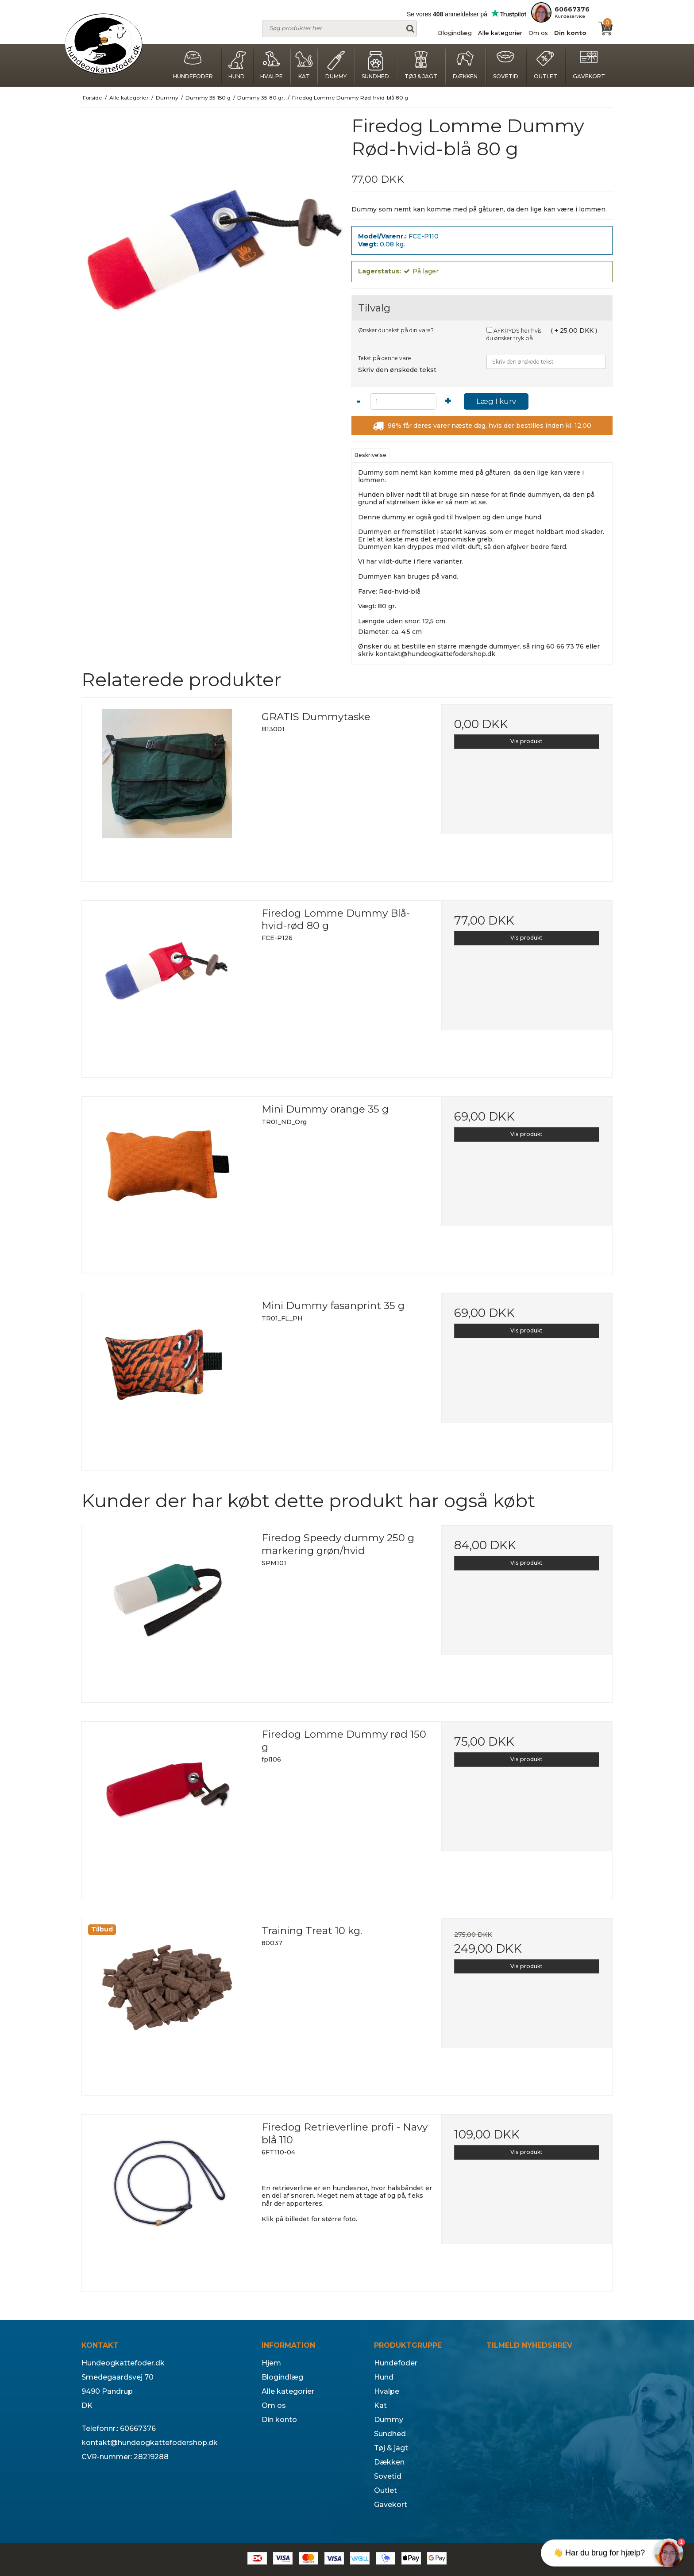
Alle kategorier (500, 32)
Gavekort (589, 65)
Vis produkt (526, 741)
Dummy (336, 65)
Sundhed (375, 65)
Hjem (271, 2363)
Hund (237, 65)
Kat (304, 65)
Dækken (465, 65)
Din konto (570, 32)
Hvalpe (271, 65)
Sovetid (505, 65)
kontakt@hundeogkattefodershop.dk (435, 654)
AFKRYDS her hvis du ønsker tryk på (513, 334)
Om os (538, 32)
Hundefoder (193, 65)
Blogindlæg (455, 32)
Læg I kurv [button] (496, 401)
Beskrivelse (370, 455)
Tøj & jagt (421, 65)
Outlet (545, 65)
